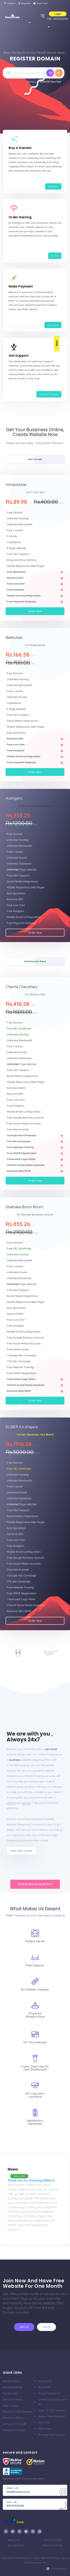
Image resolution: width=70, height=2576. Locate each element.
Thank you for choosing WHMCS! (31, 2180)
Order (54, 255)
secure (26, 1803)
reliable (11, 1803)
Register (53, 186)
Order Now (35, 611)
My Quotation (11, 2381)
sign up (24, 2326)
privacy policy (53, 2540)
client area (44, 2428)
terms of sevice (52, 2545)
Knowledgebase (13, 2387)
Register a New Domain (17, 2411)
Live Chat (43, 2422)
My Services (10, 2393)
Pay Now (53, 324)
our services (15, 2545)
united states (56, 2568)
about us (13, 2540)
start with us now (21, 1850)
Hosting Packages (14, 2430)
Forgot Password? (49, 2393)
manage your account (51, 2434)
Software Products (14, 2424)
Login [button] (58, 13)
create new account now (35, 1884)
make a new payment (51, 2416)
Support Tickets (49, 394)
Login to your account (52, 2410)
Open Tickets (11, 2405)
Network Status (12, 2399)
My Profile (44, 2387)
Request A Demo (13, 2417)
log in (46, 2326)
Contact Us (45, 2381)
